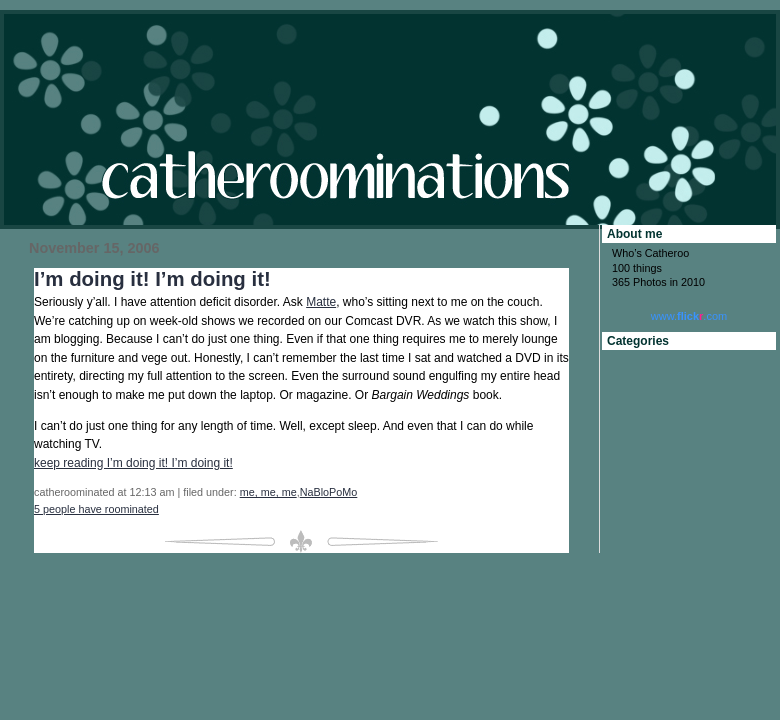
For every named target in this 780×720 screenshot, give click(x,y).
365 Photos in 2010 (658, 282)
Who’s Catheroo (650, 253)
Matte (321, 302)
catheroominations (390, 119)
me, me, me (268, 492)
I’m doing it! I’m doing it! (152, 279)
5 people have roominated (96, 509)
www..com (689, 316)
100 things (637, 268)
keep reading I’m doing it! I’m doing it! (133, 463)
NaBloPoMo (329, 492)
